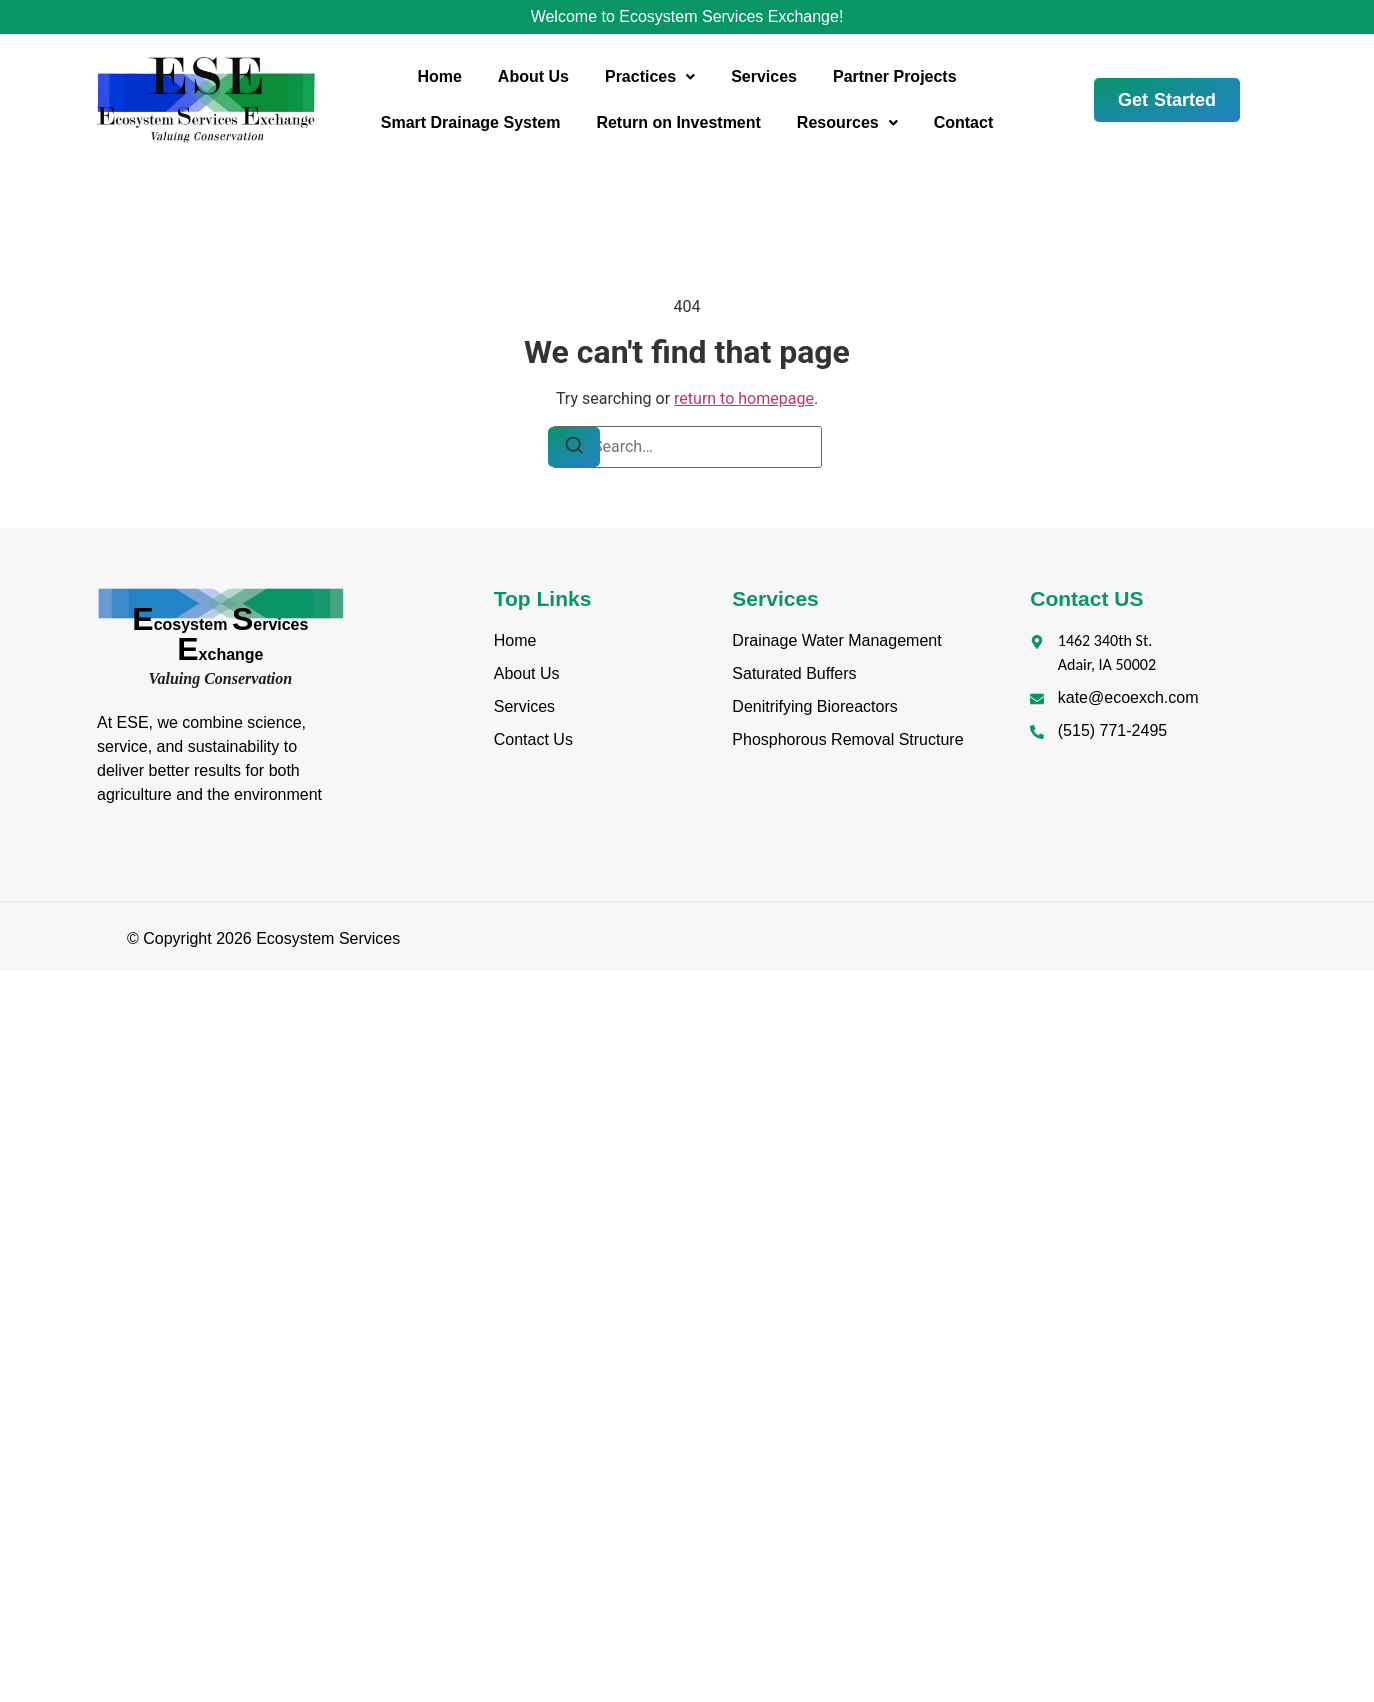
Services (764, 76)
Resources (847, 122)
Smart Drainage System (471, 122)
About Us (533, 76)
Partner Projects (895, 76)
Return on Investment (678, 122)
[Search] (574, 447)
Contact (964, 122)
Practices (650, 76)
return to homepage (744, 398)
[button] (650, 77)
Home (439, 76)
